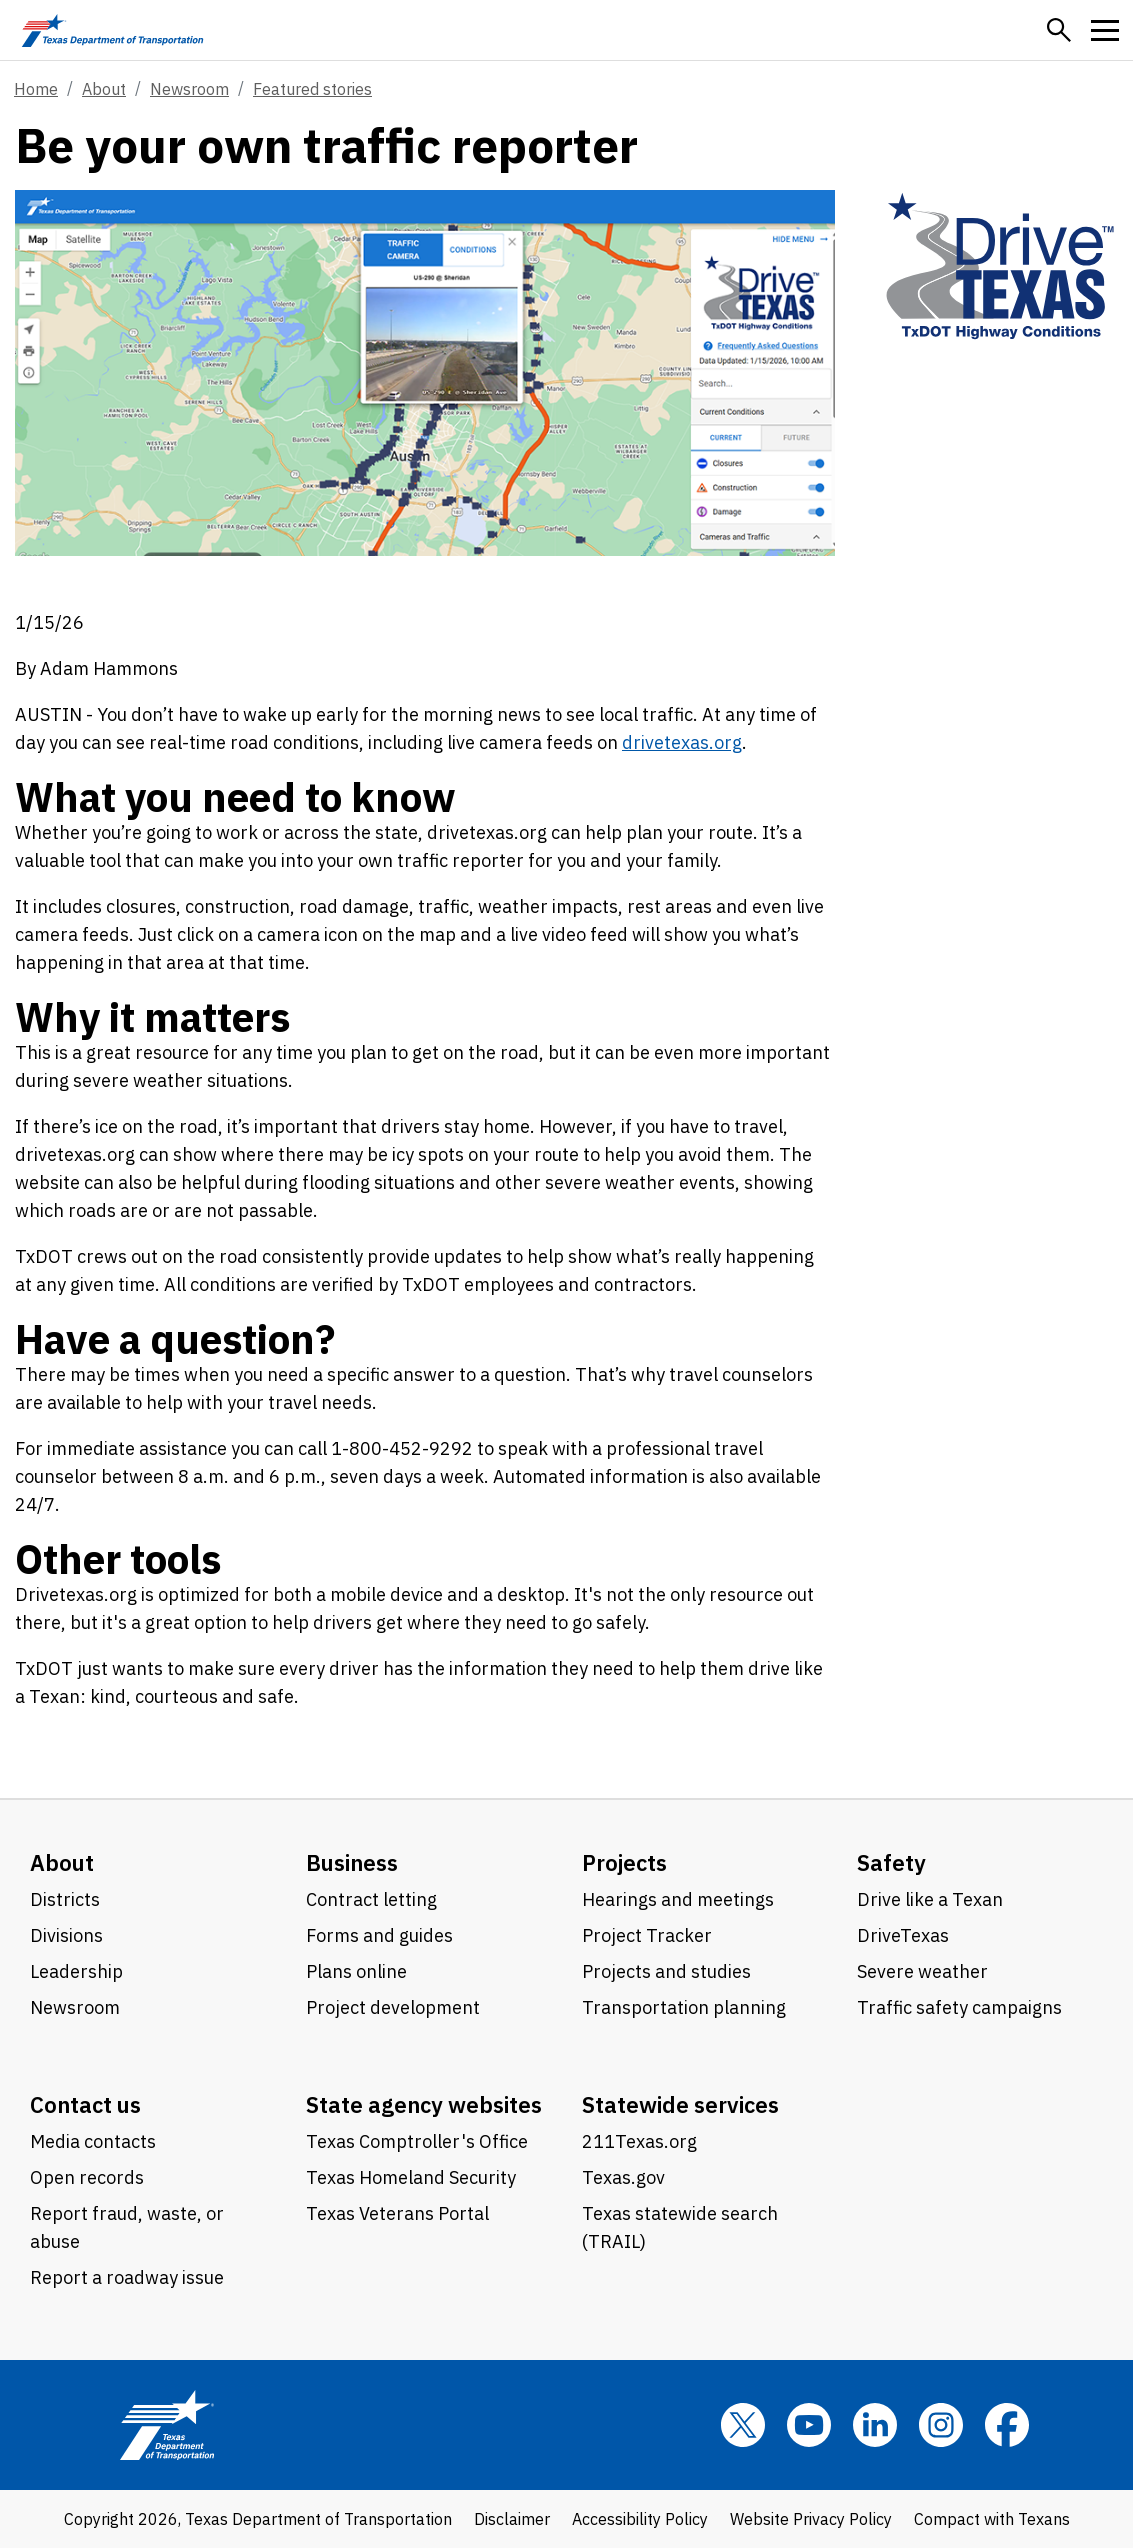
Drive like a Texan (930, 1899)
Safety (891, 1862)
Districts (65, 1899)
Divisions (66, 1935)
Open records (87, 2177)
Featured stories (312, 89)
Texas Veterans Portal (397, 2213)
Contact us (85, 2104)
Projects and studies (666, 1971)
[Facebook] (1007, 2425)
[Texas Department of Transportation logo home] (112, 30)
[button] (1059, 30)
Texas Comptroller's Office (417, 2141)
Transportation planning (684, 2007)
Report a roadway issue (127, 2277)
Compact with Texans (992, 2519)
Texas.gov (623, 2177)
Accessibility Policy (640, 2519)
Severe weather (922, 1971)
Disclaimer (512, 2519)
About (104, 89)
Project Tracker (647, 1935)
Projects (624, 1862)
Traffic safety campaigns (959, 2007)
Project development (393, 2007)
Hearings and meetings (678, 1899)
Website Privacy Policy (811, 2519)
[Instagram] (941, 2425)
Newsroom (189, 89)
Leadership (76, 1971)
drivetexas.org (682, 742)
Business (352, 1862)
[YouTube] (809, 2425)
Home (36, 89)
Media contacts (93, 2141)
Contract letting (371, 1899)
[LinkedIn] (875, 2425)
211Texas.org (639, 2141)
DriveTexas (903, 1935)
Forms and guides (379, 1935)
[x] (743, 2425)
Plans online (356, 1971)
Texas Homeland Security (411, 2177)
